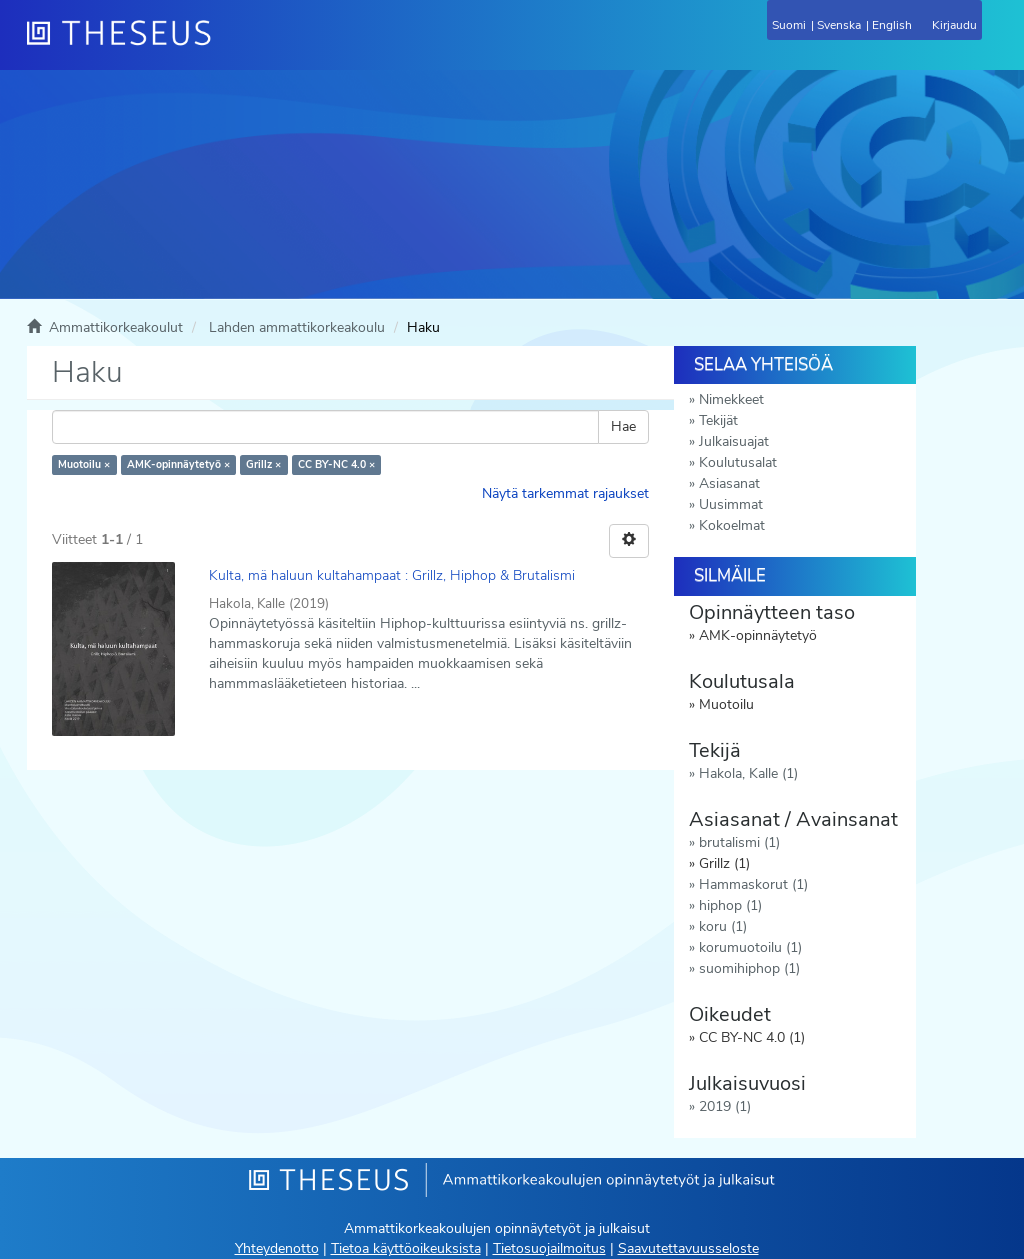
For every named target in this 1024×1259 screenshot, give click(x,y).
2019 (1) (725, 1106)
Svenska (839, 25)
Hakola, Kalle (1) (748, 773)
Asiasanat (729, 483)
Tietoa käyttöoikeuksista (406, 1248)
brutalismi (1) (739, 842)
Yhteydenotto (277, 1248)
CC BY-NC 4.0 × (336, 464)
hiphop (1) (730, 905)
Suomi (789, 25)
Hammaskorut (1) (753, 884)
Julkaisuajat (734, 441)
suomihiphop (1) (749, 968)
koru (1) (723, 926)
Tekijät (718, 420)
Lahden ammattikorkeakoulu (297, 327)
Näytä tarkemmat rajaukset (565, 493)
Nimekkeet (731, 399)
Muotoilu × (84, 464)
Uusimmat (731, 504)
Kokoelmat (732, 525)
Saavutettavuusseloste (688, 1248)
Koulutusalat (738, 462)
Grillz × (263, 464)
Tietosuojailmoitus (549, 1248)
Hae (623, 426)
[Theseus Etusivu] (227, 45)
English (892, 25)
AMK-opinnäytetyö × (178, 464)
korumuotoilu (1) (750, 947)
